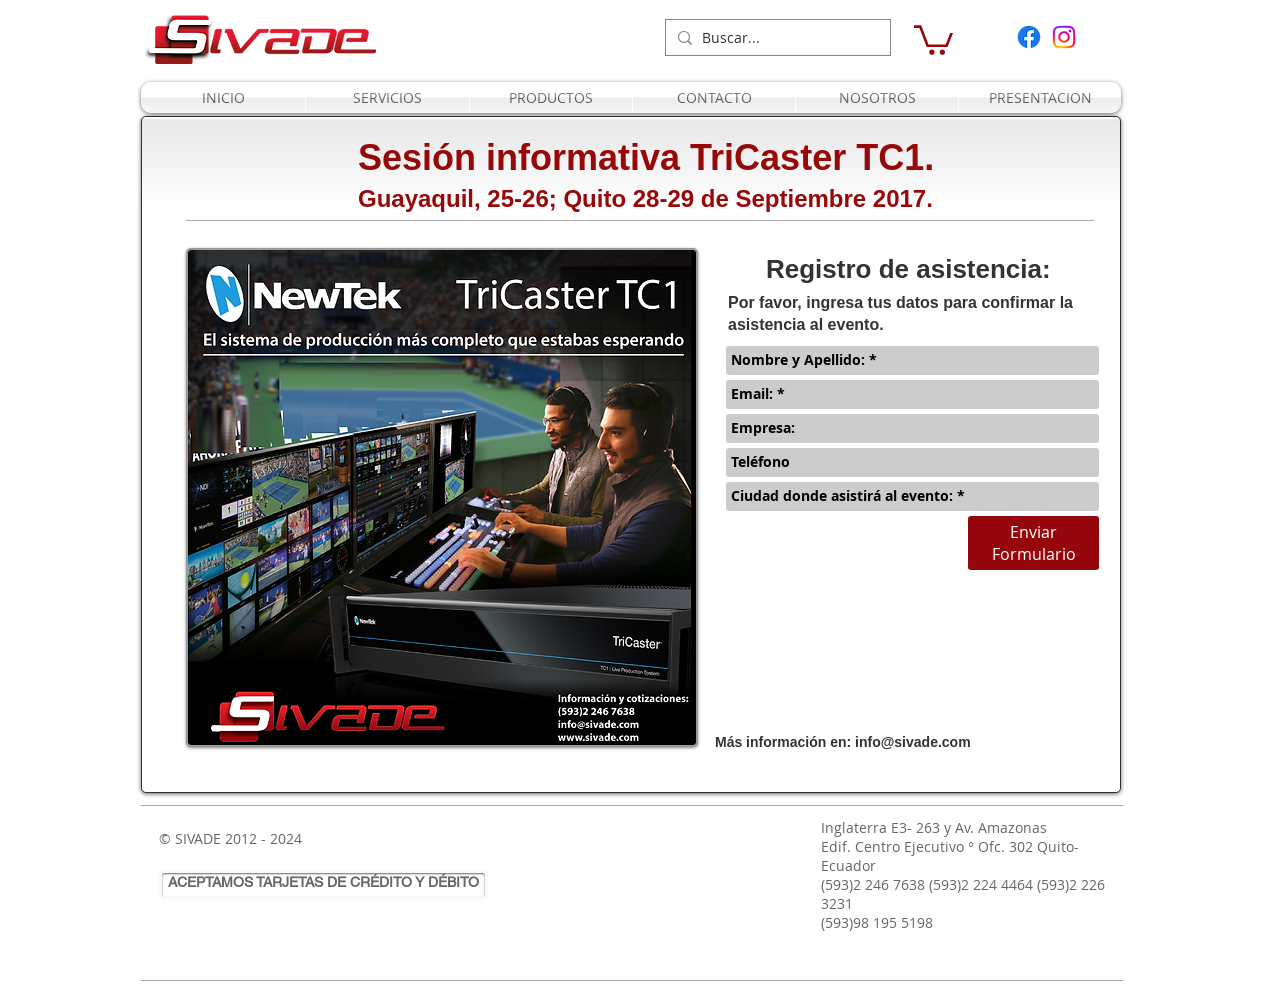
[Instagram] (1064, 37)
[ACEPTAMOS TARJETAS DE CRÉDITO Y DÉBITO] (323, 885)
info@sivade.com (913, 742)
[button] (933, 38)
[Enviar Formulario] (1033, 543)
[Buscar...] (775, 38)
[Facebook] (1029, 37)
